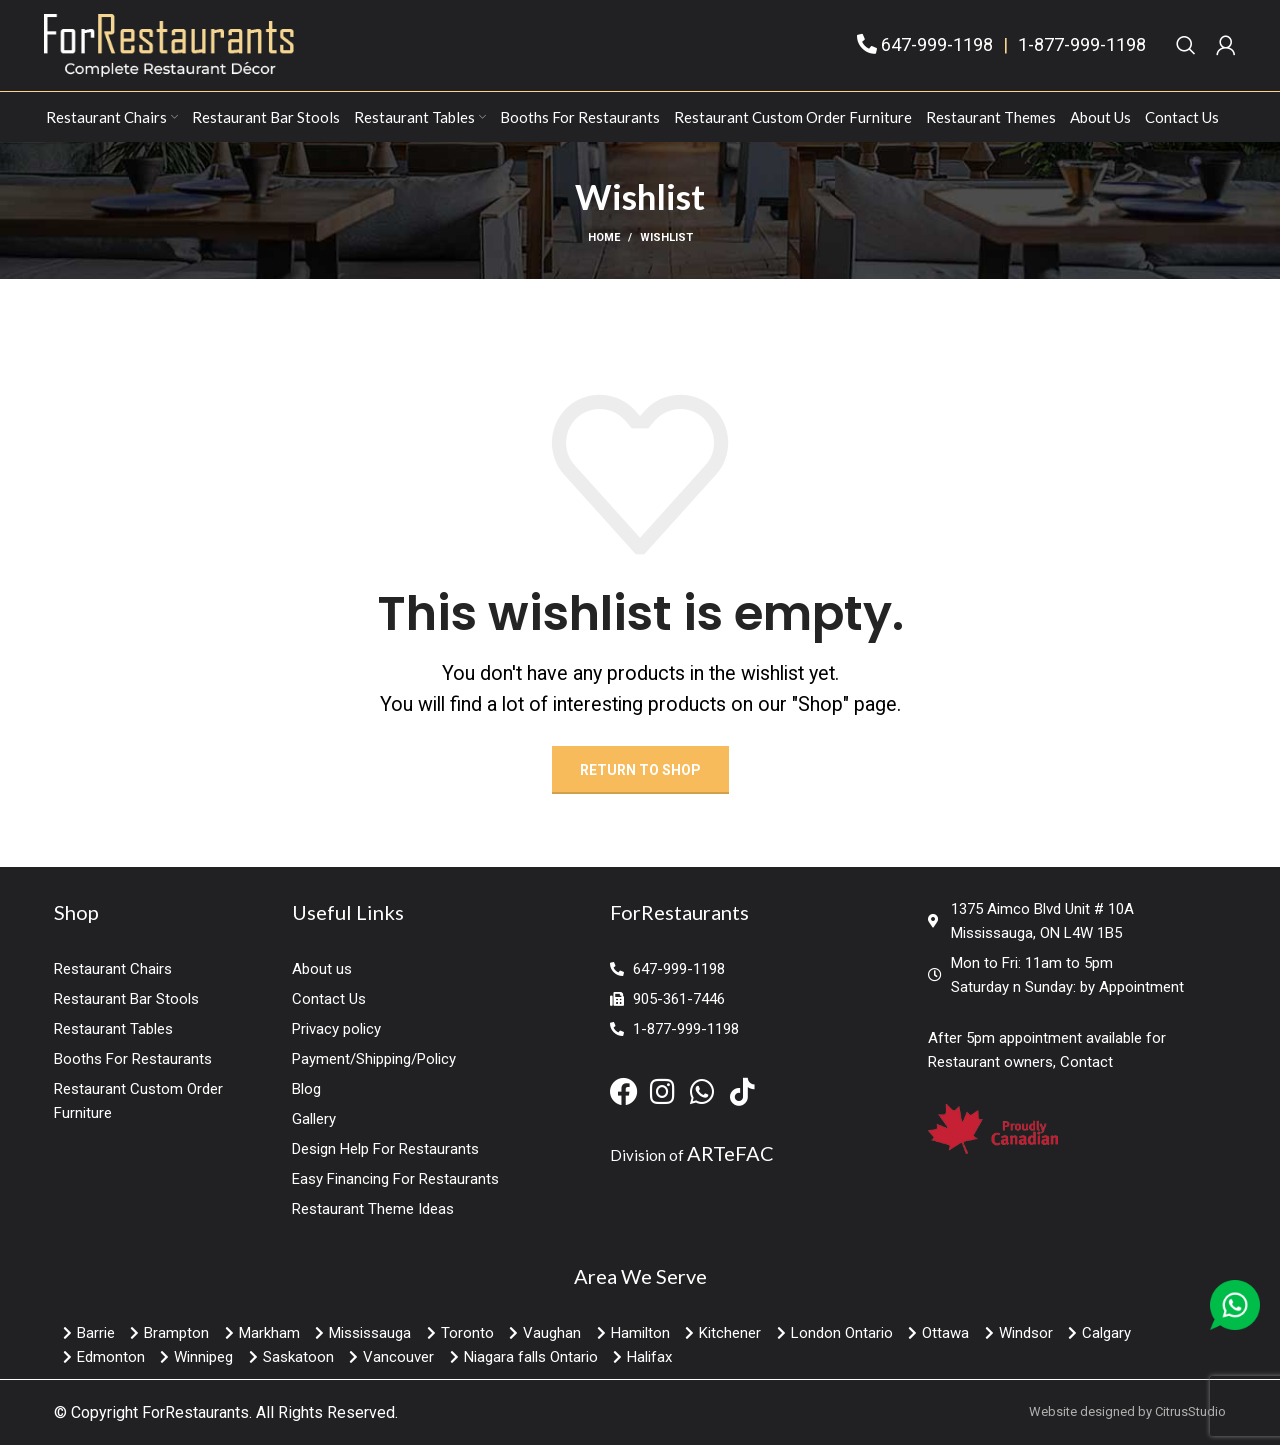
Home (604, 250)
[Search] (1186, 52)
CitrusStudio (1190, 1424)
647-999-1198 (937, 51)
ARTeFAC (730, 1166)
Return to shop (640, 783)
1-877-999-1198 (1082, 51)
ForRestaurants (195, 1425)
